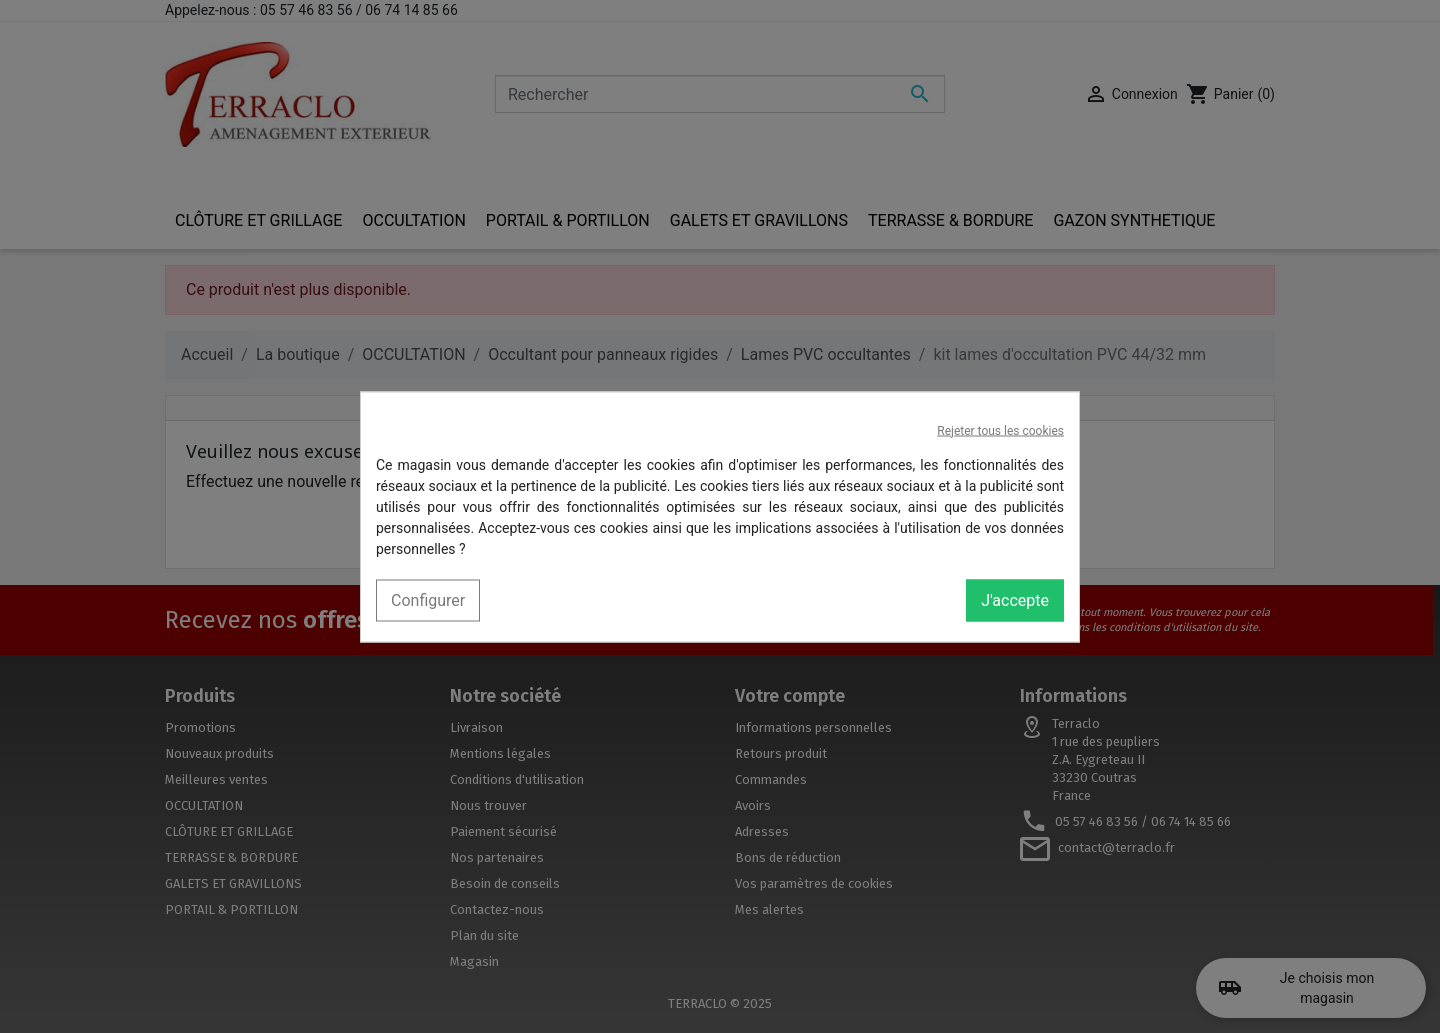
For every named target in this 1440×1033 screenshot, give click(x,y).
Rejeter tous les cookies (1000, 430)
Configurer (428, 599)
